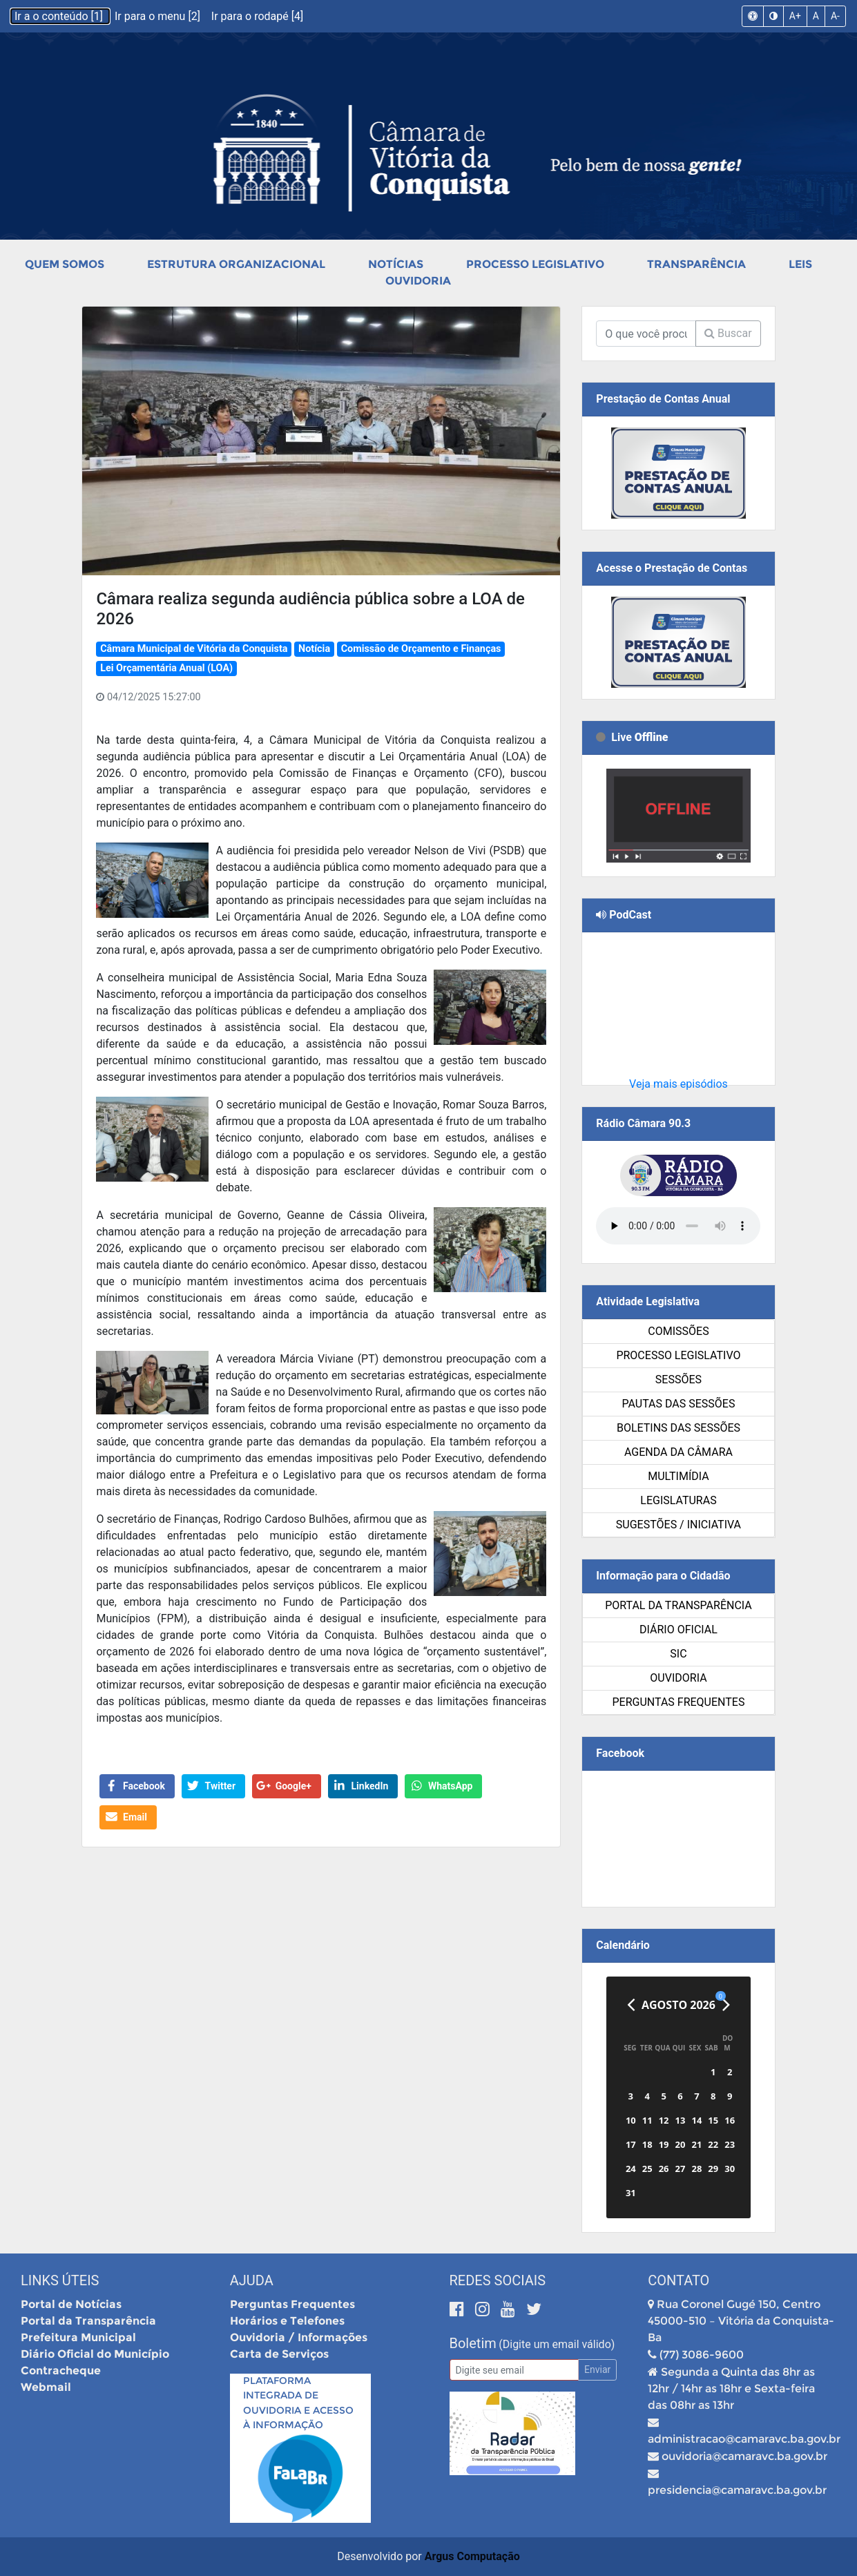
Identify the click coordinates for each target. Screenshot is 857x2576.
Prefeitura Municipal (78, 2337)
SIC (678, 1653)
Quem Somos (64, 264)
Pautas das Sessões (678, 1403)
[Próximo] (726, 2005)
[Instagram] (484, 2309)
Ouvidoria (418, 280)
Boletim (473, 2343)
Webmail (46, 2387)
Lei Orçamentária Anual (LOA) (166, 668)
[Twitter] (533, 2309)
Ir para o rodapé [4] (257, 16)
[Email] (514, 2370)
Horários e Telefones (287, 2320)
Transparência (696, 264)
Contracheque (61, 2370)
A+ (795, 15)
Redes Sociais (498, 2280)
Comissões (678, 1331)
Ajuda (251, 2280)
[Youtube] (510, 2309)
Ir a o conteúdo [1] (60, 16)
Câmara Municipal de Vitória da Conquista (193, 649)
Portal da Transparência (678, 1605)
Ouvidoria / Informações (298, 2337)
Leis (800, 264)
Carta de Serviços (279, 2354)
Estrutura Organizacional (236, 264)
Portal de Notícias (71, 2304)
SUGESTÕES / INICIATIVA (678, 1524)
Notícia (314, 649)
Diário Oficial (678, 1629)
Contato (678, 2280)
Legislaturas (678, 1500)
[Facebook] (459, 2309)
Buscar (728, 333)
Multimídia (678, 1476)
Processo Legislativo (535, 264)
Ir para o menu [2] (159, 16)
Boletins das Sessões (678, 1427)
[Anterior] (631, 2005)
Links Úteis (60, 2280)
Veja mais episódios (678, 1083)
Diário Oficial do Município (95, 2354)
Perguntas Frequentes (678, 1702)
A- (835, 15)
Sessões (678, 1379)
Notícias (395, 264)
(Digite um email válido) (557, 2344)
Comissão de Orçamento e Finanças (421, 649)
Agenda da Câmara (678, 1452)
